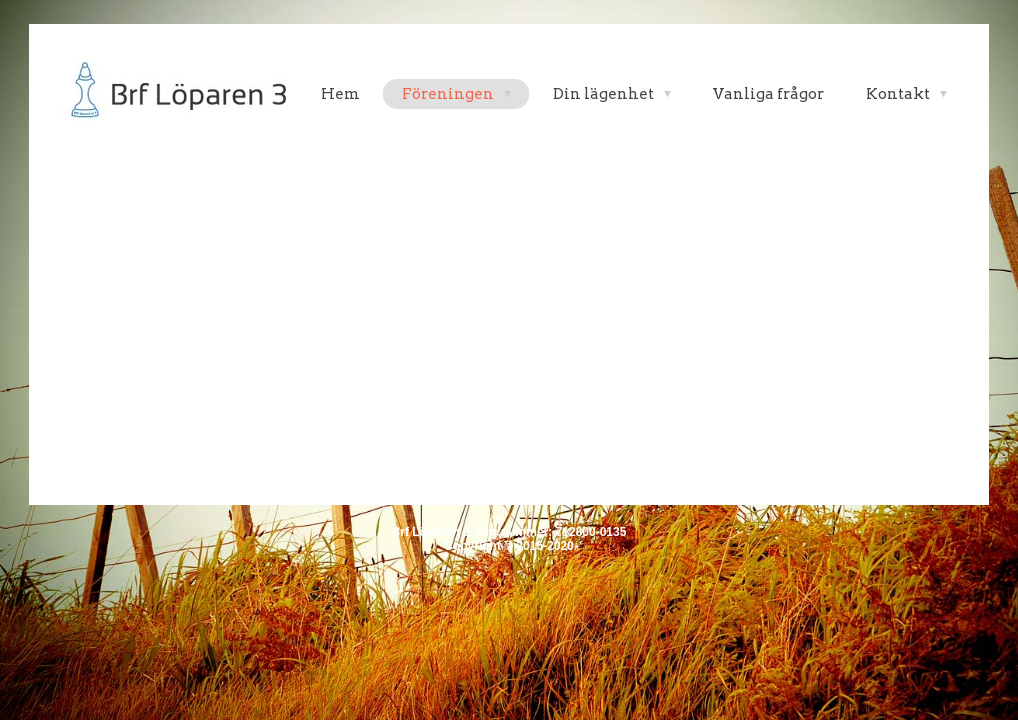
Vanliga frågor (768, 94)
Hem (340, 94)
